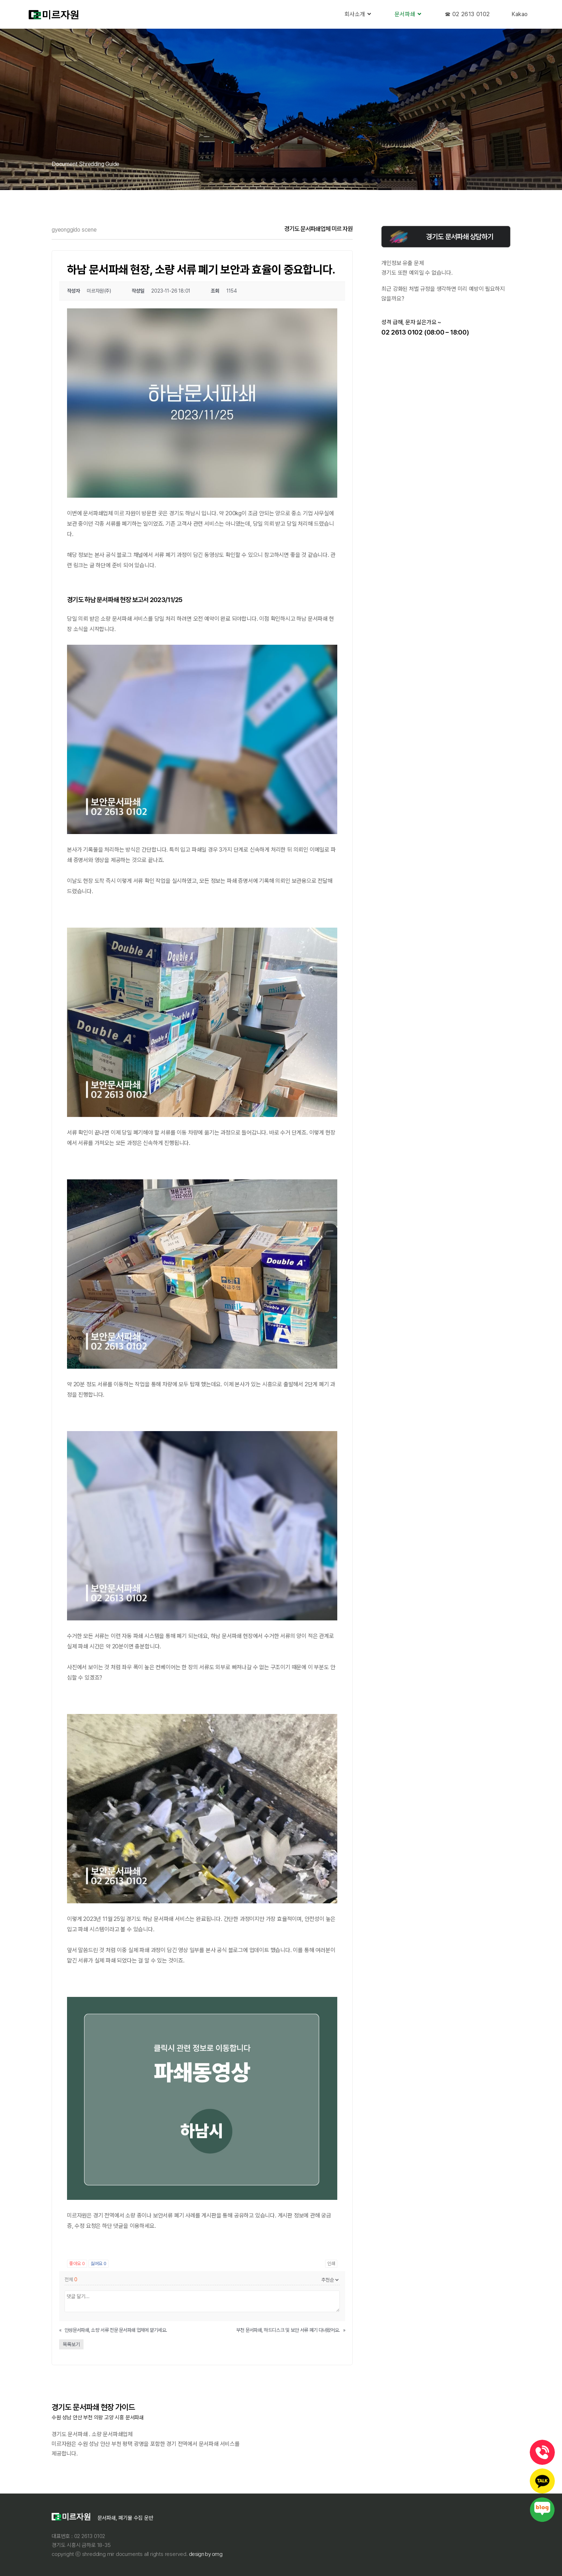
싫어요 (98, 2263)
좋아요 (77, 2263)
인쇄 (331, 2263)
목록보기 (71, 2344)
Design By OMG (205, 2554)
